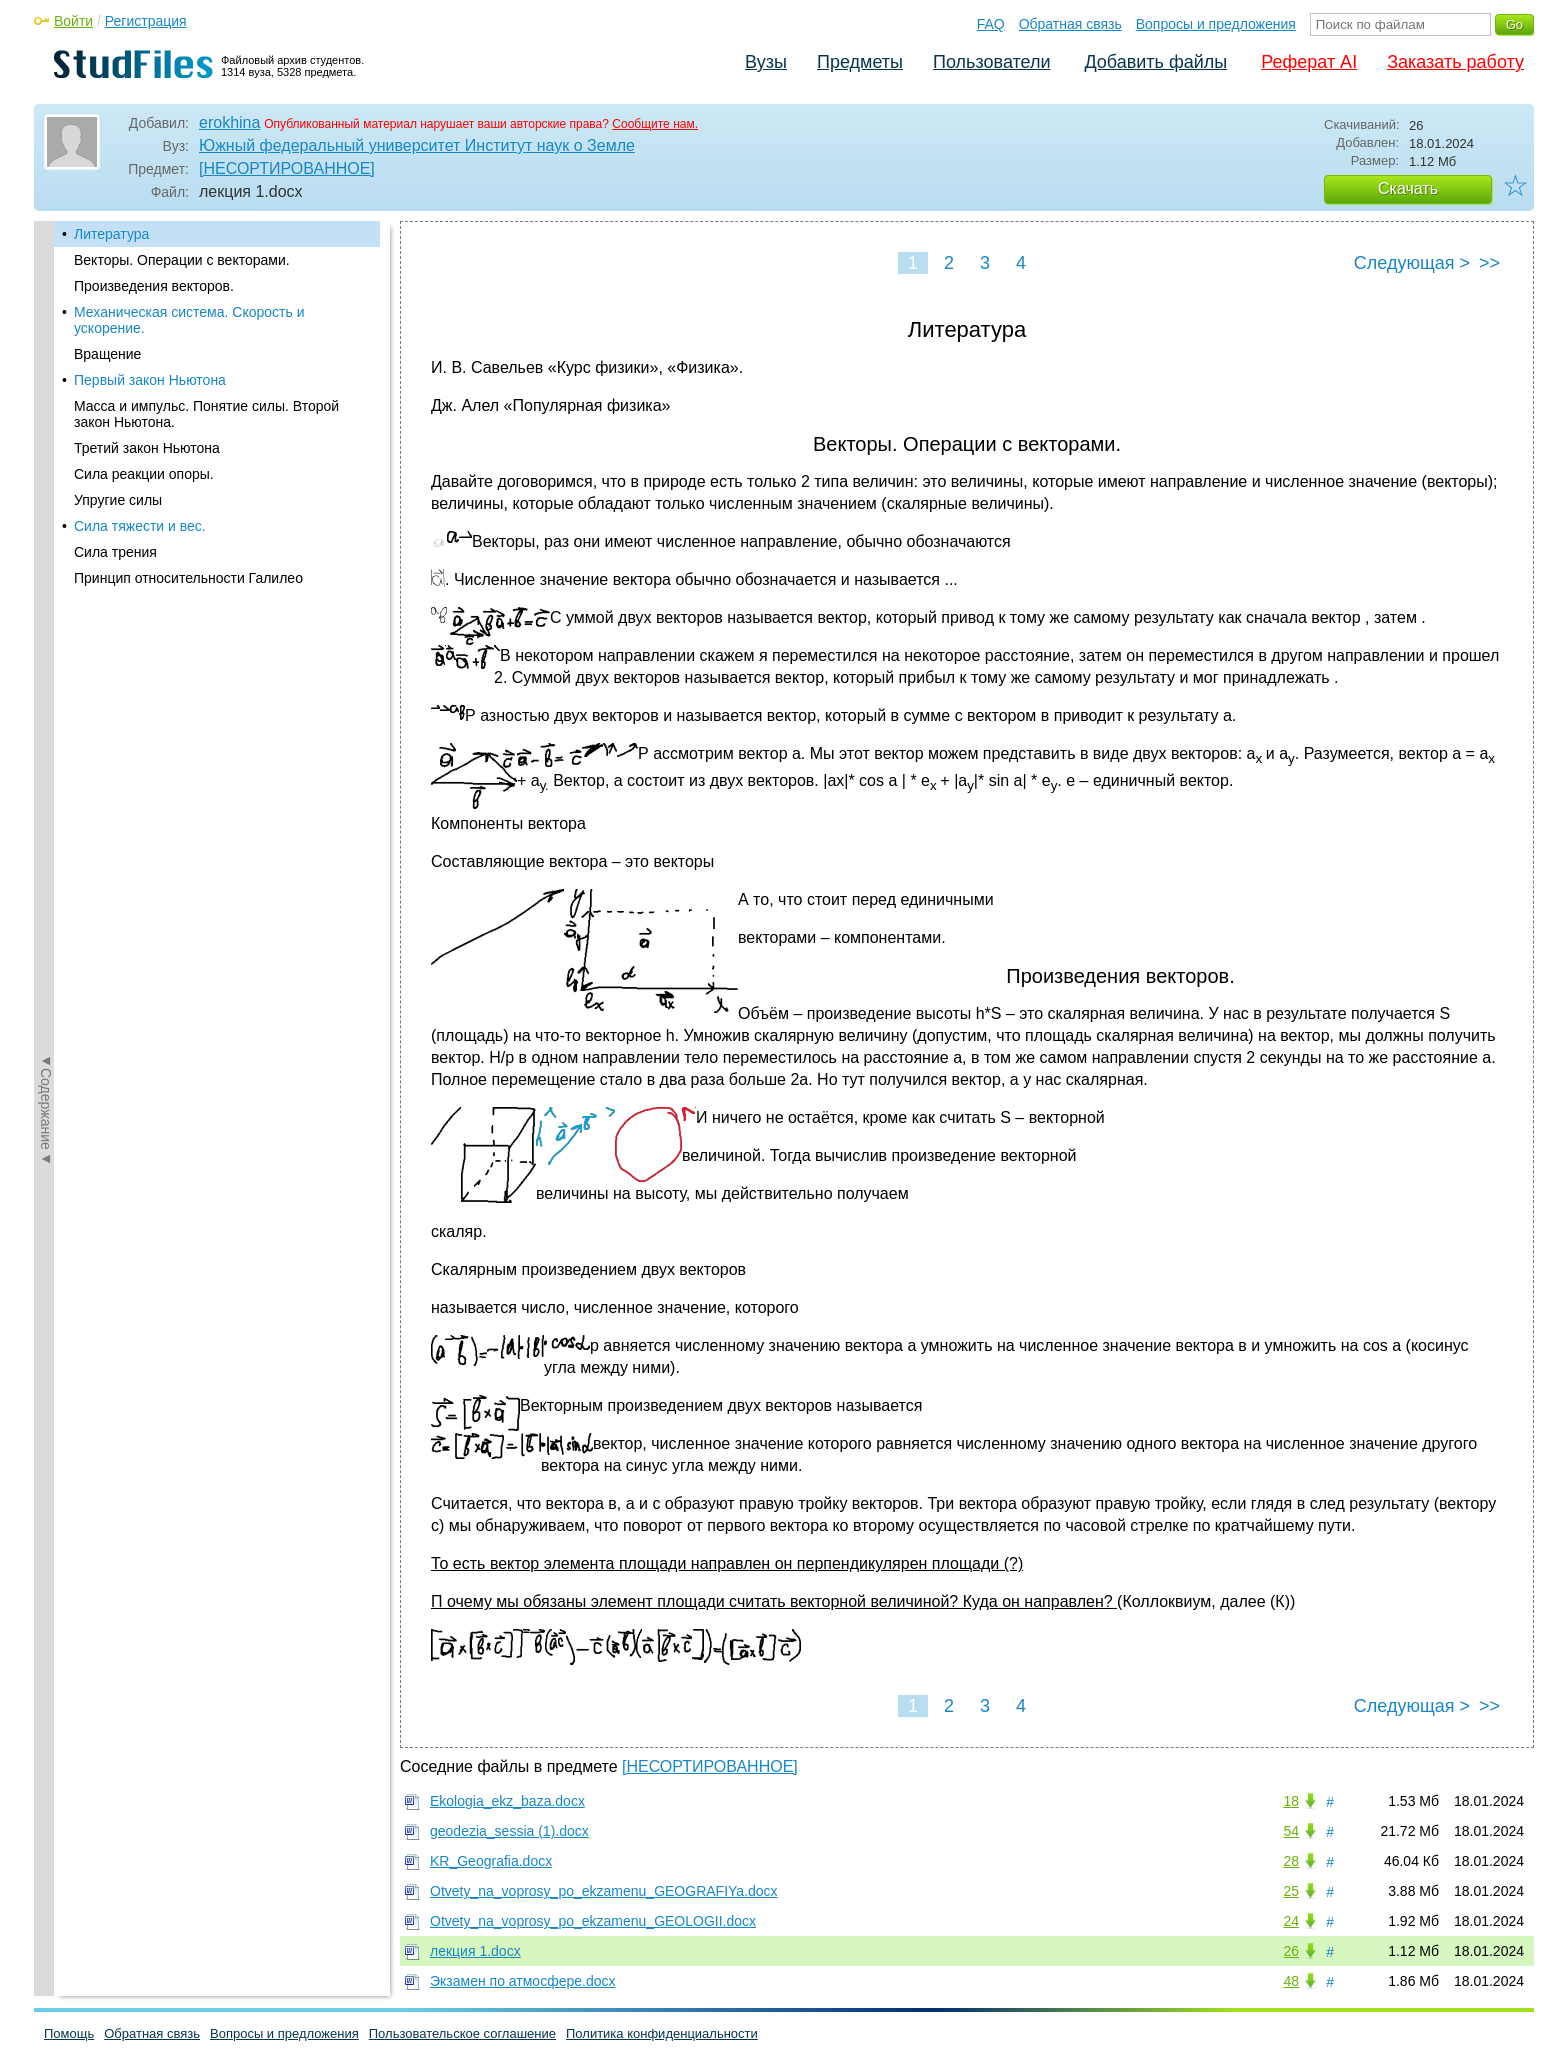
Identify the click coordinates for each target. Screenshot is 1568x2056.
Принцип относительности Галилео (188, 578)
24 (1291, 1921)
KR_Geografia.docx (491, 1861)
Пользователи (991, 62)
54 (1291, 1831)
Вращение (107, 354)
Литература (111, 234)
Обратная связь (1070, 24)
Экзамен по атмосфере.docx (522, 1981)
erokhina (229, 122)
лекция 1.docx (475, 1951)
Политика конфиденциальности (662, 2033)
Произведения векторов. (154, 286)
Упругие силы (118, 500)
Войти (73, 21)
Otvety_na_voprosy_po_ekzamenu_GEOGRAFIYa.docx (604, 1891)
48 (1291, 1981)
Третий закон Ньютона (147, 448)
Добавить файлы (1155, 62)
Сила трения (115, 552)
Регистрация (146, 21)
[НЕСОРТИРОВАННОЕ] (287, 168)
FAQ (991, 24)
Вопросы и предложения (1216, 24)
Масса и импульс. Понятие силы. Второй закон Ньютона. (206, 414)
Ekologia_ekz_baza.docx (507, 1801)
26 (1291, 1951)
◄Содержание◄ (46, 571)
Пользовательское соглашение (462, 2033)
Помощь (69, 2033)
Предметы (860, 62)
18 (1291, 1801)
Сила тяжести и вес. (140, 526)
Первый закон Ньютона (150, 380)
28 (1291, 1861)
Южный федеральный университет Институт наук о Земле (417, 145)
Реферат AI (1309, 62)
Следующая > (1412, 263)
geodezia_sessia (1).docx (509, 1831)
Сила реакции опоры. (144, 474)
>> (1489, 263)
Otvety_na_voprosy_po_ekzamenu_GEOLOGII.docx (593, 1921)
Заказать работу (1455, 62)
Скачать (1408, 188)
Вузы (766, 62)
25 (1291, 1891)
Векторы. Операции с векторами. (182, 260)
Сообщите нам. (655, 124)
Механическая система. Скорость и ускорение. (189, 320)
